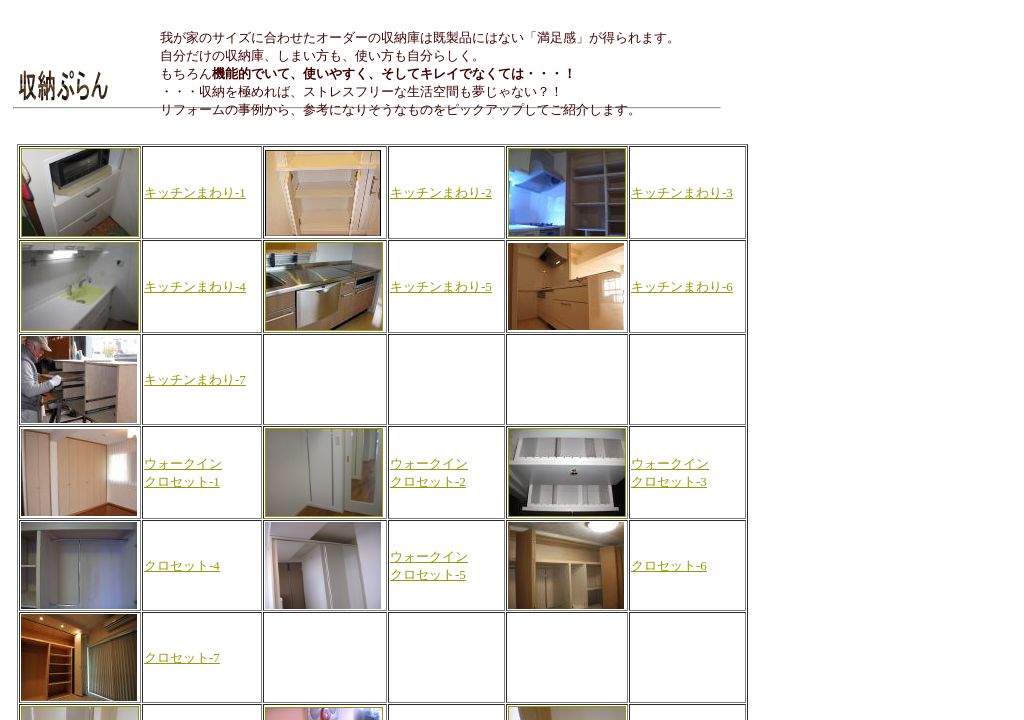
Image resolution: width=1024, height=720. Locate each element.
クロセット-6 (669, 565)
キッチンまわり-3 (682, 192)
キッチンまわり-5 (441, 286)
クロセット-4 (182, 565)
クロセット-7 (182, 657)
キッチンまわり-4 (195, 286)
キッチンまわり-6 (682, 286)
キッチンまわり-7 (195, 379)
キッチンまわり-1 (195, 192)
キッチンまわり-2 (441, 192)
